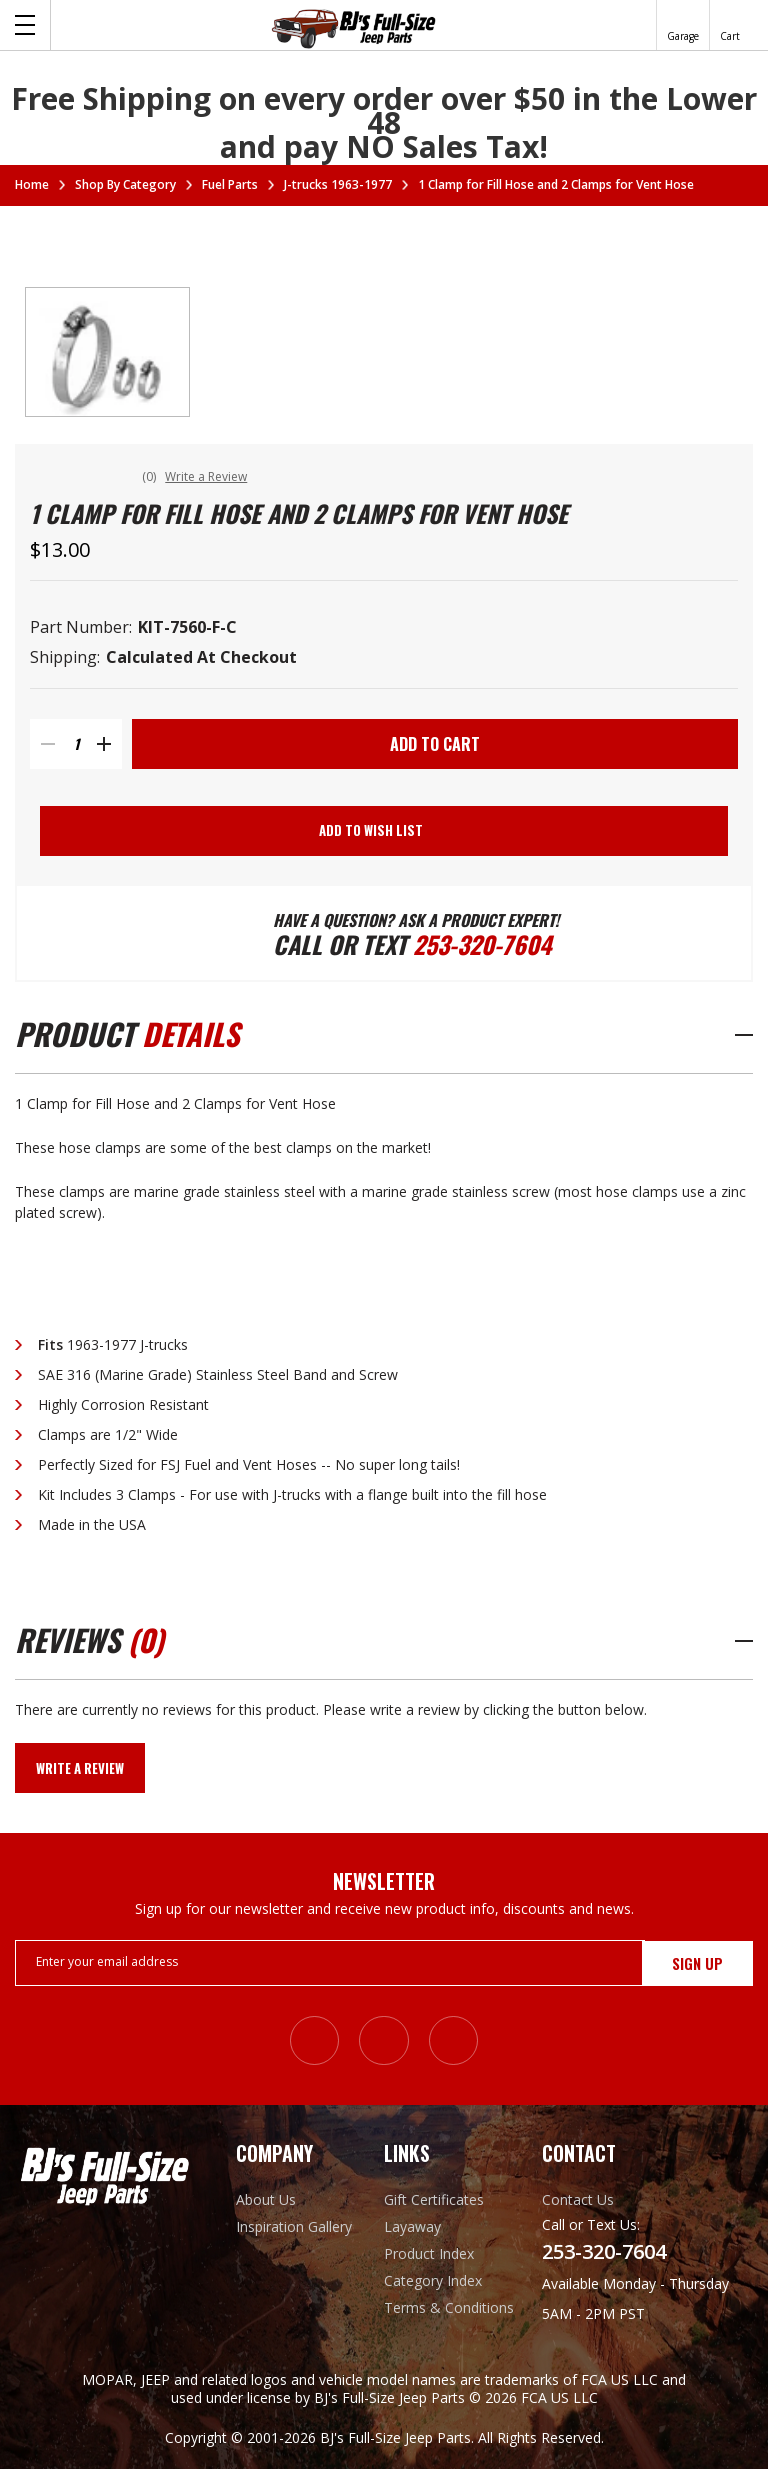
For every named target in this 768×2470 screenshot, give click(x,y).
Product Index (429, 2254)
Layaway (412, 2227)
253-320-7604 (483, 945)
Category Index (433, 2281)
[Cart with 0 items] (730, 25)
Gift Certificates (434, 2200)
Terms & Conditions (449, 2308)
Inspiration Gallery (294, 2227)
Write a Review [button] (208, 476)
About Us (266, 2200)
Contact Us (578, 2200)
